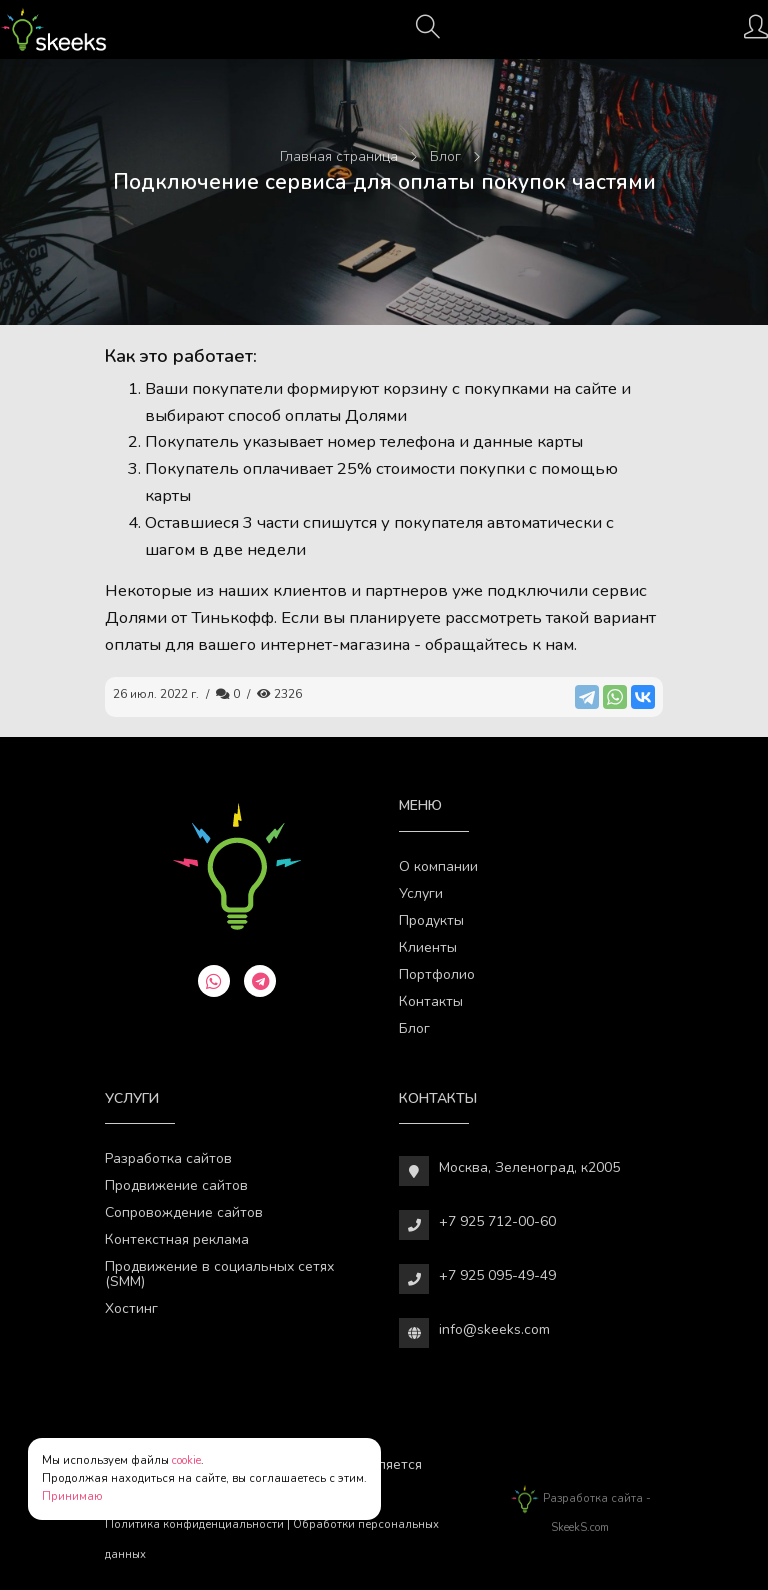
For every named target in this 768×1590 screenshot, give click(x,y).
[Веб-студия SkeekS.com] (53, 29)
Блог (414, 1028)
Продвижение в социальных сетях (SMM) (219, 1274)
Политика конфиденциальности (194, 1524)
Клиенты (428, 947)
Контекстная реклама (177, 1239)
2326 (279, 694)
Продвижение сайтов (176, 1185)
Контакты (431, 1001)
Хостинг (131, 1308)
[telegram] (260, 981)
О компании (438, 866)
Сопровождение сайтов (184, 1212)
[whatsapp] (214, 981)
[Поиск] (428, 33)
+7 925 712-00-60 (497, 1221)
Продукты (431, 920)
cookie (186, 1460)
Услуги (421, 893)
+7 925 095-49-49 (497, 1275)
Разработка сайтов (168, 1158)
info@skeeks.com (494, 1329)
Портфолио (437, 974)
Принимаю (72, 1496)
